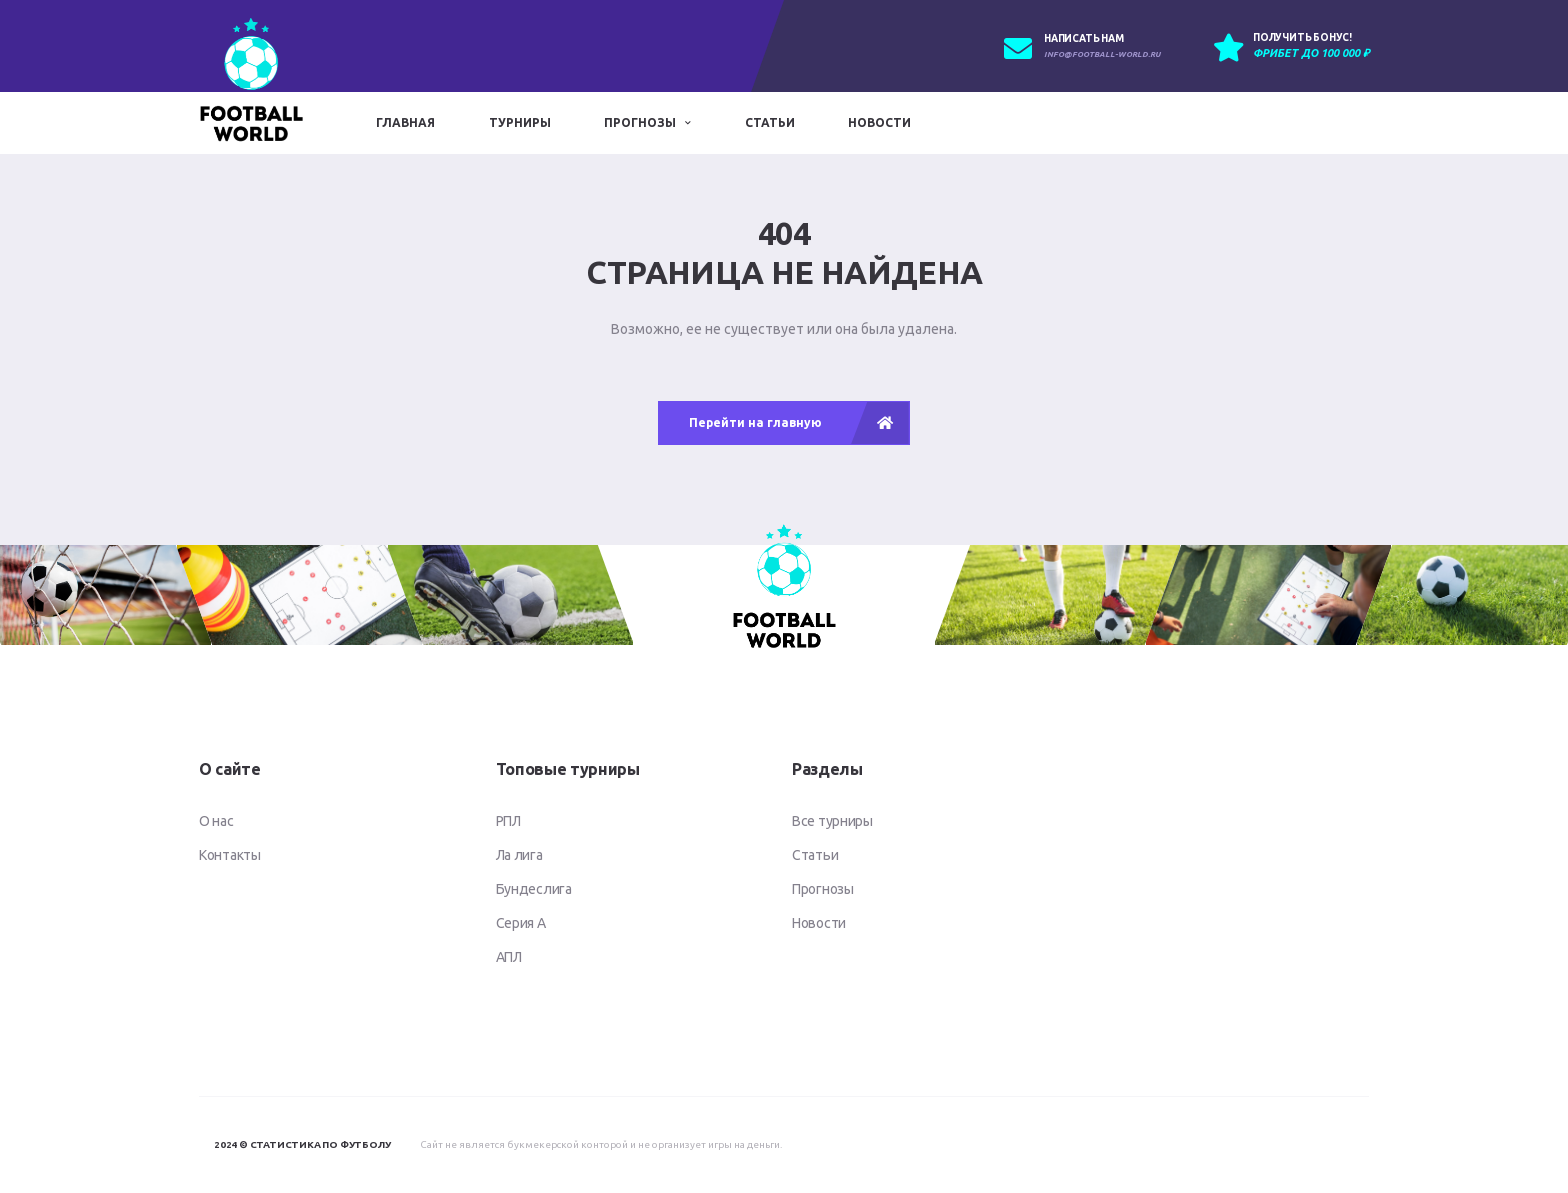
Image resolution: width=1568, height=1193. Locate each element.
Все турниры (832, 821)
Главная (405, 122)
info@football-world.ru (1102, 54)
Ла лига (519, 855)
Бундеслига (534, 889)
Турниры (520, 122)
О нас (216, 821)
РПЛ (508, 821)
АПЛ (509, 957)
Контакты (230, 855)
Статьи (770, 122)
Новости (879, 122)
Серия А (521, 923)
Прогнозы (640, 122)
